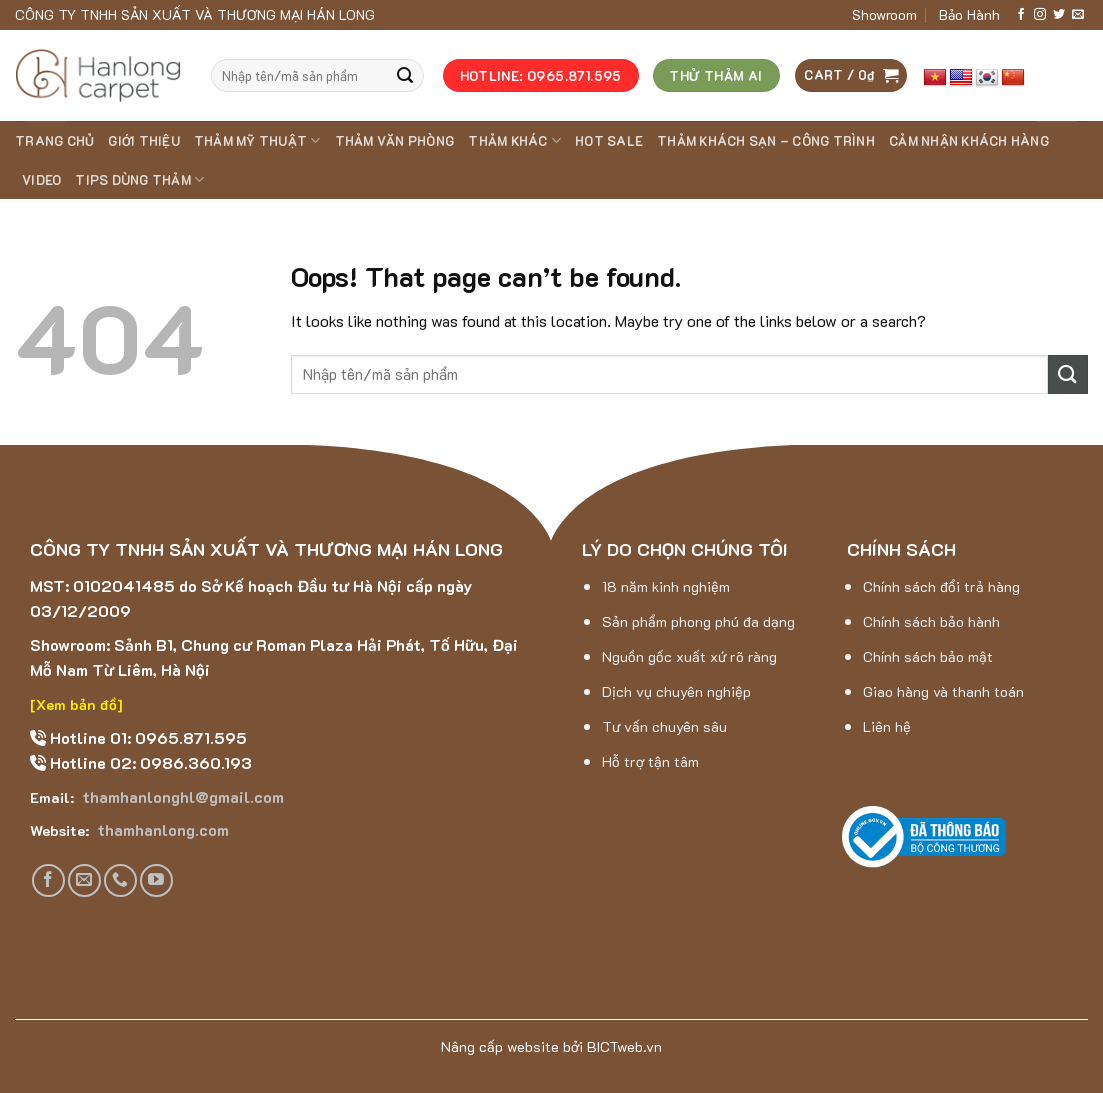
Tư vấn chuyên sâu (664, 726)
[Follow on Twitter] (1059, 15)
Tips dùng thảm (139, 179)
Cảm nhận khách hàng (969, 141)
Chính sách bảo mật (928, 656)
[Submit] (405, 76)
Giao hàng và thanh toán (943, 691)
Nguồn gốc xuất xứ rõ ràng (689, 656)
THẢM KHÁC (514, 140)
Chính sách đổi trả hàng (941, 586)
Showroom (884, 14)
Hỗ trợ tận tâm (650, 761)
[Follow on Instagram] (1040, 15)
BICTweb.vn (624, 1046)
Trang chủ (54, 141)
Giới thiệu (144, 141)
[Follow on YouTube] (156, 880)
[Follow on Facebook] (1021, 15)
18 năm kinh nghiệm (666, 586)
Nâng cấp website (500, 1046)
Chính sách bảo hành (931, 621)
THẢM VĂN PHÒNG (395, 141)
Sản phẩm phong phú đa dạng (698, 621)
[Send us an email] (1078, 15)
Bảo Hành (969, 14)
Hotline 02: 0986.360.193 (149, 762)
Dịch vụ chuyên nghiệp (676, 691)
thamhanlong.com (161, 829)
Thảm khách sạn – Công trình (766, 141)
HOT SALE (609, 141)
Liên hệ (887, 726)
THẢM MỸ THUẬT (257, 140)
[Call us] (120, 880)
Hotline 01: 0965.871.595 (146, 737)
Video (41, 180)
